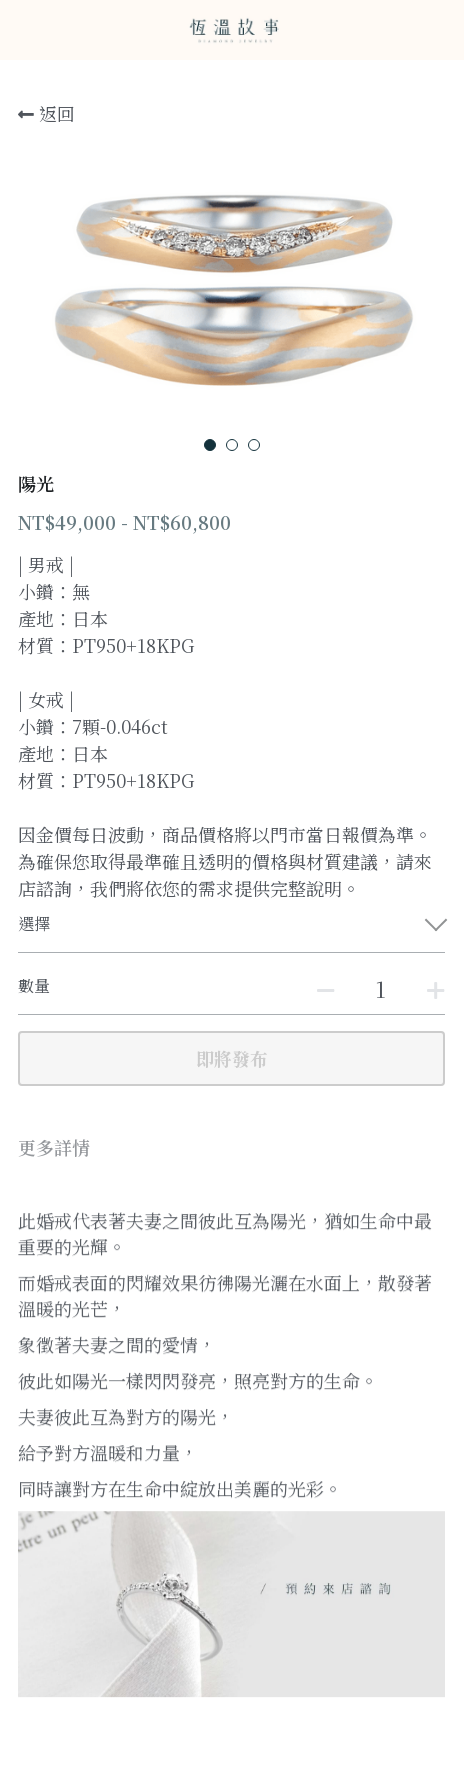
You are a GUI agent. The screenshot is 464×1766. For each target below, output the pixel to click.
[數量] (380, 988)
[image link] (232, 28)
